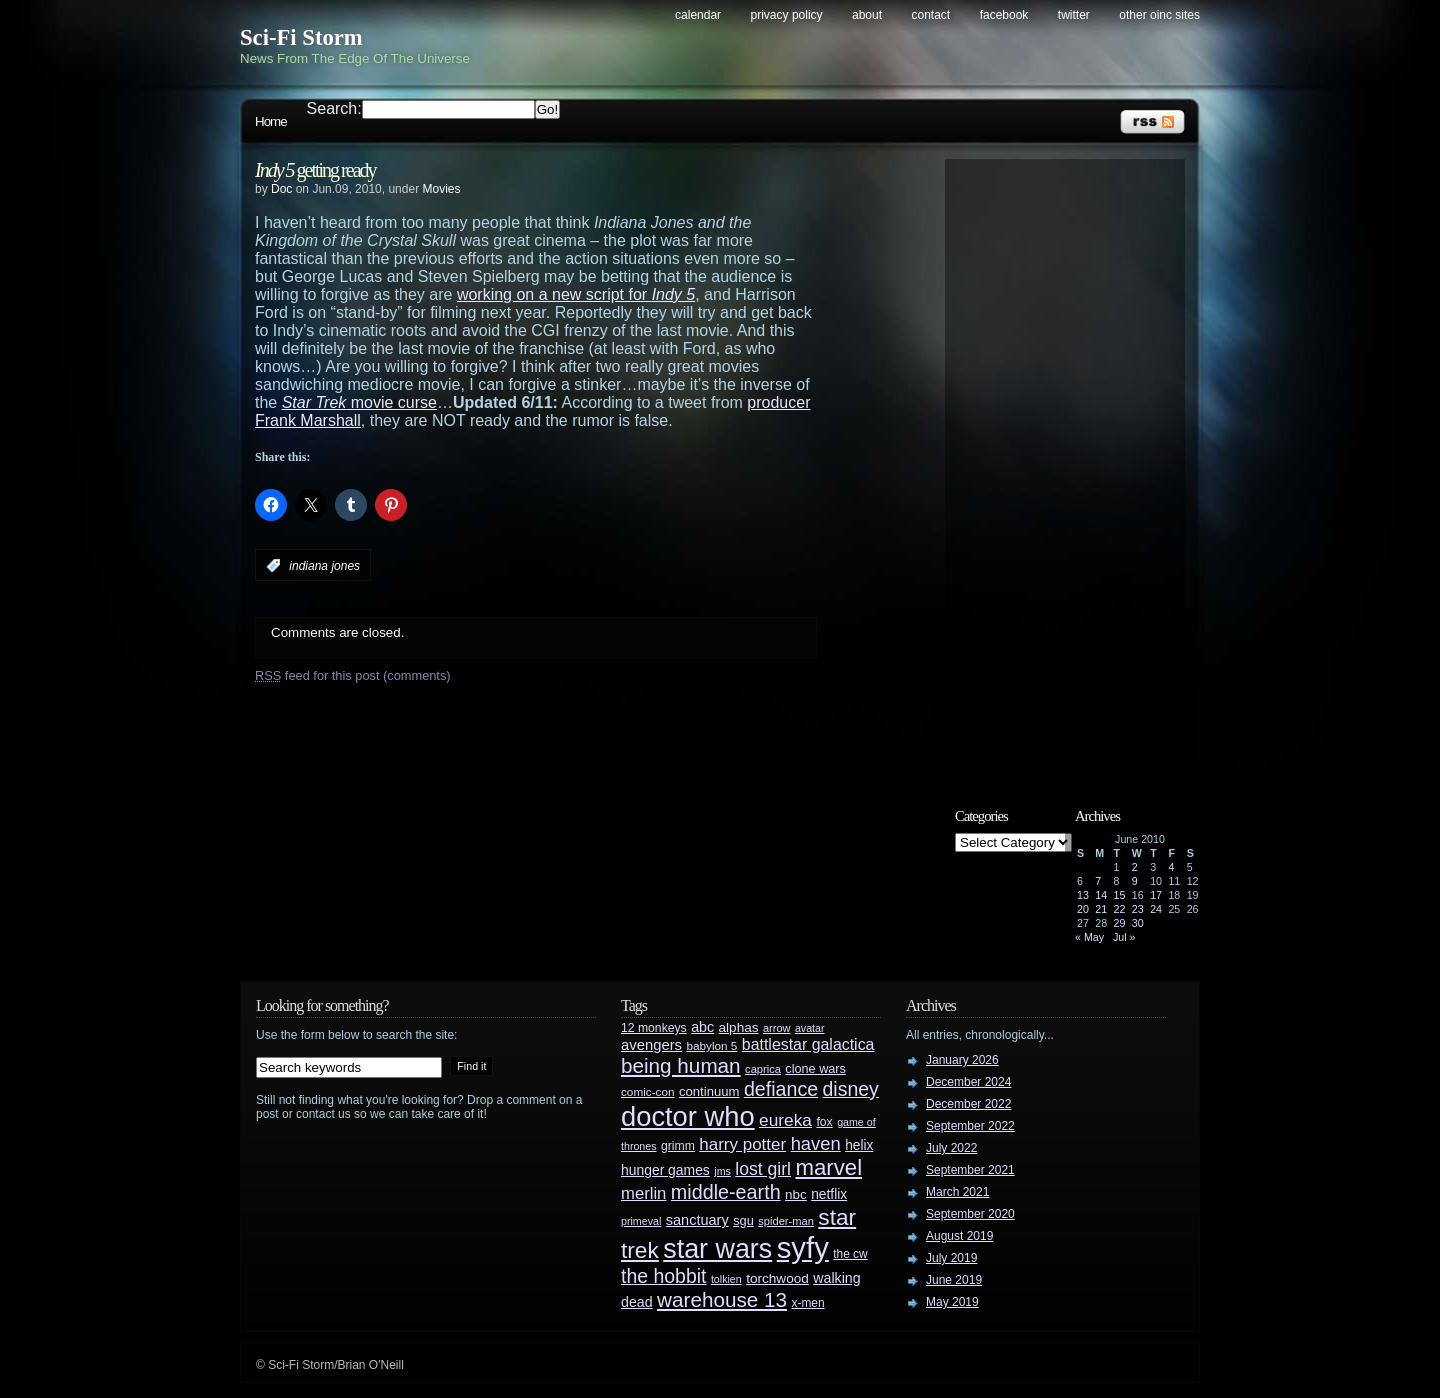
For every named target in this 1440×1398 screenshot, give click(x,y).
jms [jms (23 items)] (722, 1171)
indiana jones (324, 566)
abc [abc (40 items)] (702, 1027)
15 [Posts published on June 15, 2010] (1120, 895)
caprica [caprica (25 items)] (763, 1069)
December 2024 (968, 1082)
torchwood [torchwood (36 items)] (777, 1278)
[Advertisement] (1075, 467)
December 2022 (968, 1104)
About (867, 15)
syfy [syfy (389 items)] (803, 1247)
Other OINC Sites (1159, 15)
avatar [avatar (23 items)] (810, 1028)
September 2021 (970, 1170)
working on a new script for (576, 294)
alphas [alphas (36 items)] (739, 1027)
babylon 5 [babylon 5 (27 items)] (711, 1045)
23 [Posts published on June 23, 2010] (1138, 909)
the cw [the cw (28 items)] (850, 1254)
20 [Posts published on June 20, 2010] (1083, 909)
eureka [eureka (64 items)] (785, 1120)
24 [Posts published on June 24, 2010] (1156, 909)
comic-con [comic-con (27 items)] (647, 1091)
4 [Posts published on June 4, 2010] (1171, 867)
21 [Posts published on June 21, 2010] (1101, 909)
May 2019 (952, 1302)
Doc (281, 189)
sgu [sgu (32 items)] (743, 1220)
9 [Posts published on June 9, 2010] (1135, 881)
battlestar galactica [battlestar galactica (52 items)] (808, 1044)
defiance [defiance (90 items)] (781, 1089)
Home (271, 121)
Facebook (1004, 15)
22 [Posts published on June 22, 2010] (1120, 909)
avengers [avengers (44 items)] (651, 1045)
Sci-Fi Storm (301, 37)
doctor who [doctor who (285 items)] (688, 1116)
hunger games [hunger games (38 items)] (665, 1170)
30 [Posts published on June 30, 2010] (1138, 923)
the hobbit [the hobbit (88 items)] (663, 1276)
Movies (441, 189)
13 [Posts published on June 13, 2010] (1083, 895)
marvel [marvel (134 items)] (828, 1167)
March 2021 (957, 1192)
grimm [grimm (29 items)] (678, 1146)
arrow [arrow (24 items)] (776, 1028)
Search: (334, 108)
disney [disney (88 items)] (851, 1089)
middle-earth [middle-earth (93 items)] (726, 1192)
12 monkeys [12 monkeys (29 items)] (654, 1028)
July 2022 (951, 1148)
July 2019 (951, 1258)
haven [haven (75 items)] (816, 1143)
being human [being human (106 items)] (681, 1065)
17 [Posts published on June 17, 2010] (1156, 895)
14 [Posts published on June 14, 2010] (1101, 895)
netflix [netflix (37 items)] (829, 1194)
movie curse (359, 402)
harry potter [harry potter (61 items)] (742, 1144)
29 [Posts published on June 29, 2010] (1120, 923)
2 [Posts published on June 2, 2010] (1135, 867)
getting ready (315, 170)
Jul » (1124, 937)
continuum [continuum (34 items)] (709, 1091)
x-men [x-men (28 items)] (807, 1303)
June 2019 (954, 1280)
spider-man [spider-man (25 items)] (786, 1221)
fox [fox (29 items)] (824, 1122)
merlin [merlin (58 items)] (643, 1193)
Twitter (1074, 15)
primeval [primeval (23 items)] (641, 1221)
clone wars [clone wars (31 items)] (815, 1069)
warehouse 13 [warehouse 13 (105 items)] (722, 1299)
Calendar (698, 15)
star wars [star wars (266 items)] (717, 1249)
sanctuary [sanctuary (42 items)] (697, 1220)
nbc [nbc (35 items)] (796, 1194)
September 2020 (970, 1214)
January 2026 (962, 1060)
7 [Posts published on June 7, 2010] (1098, 881)
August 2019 (959, 1236)
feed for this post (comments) (353, 675)
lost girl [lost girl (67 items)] (763, 1169)
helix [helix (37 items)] (859, 1145)
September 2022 (970, 1126)
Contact (931, 15)
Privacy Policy (787, 15)
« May (1089, 937)
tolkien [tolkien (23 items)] (726, 1279)
